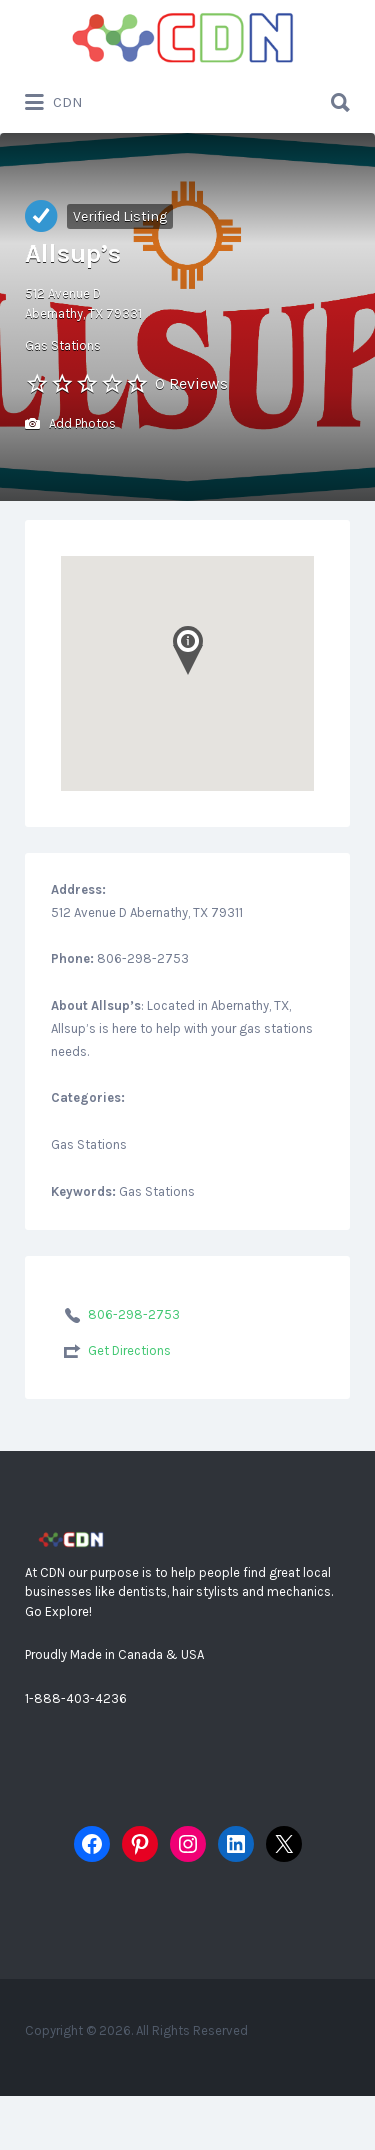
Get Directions (129, 1350)
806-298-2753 (134, 1314)
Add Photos (70, 424)
